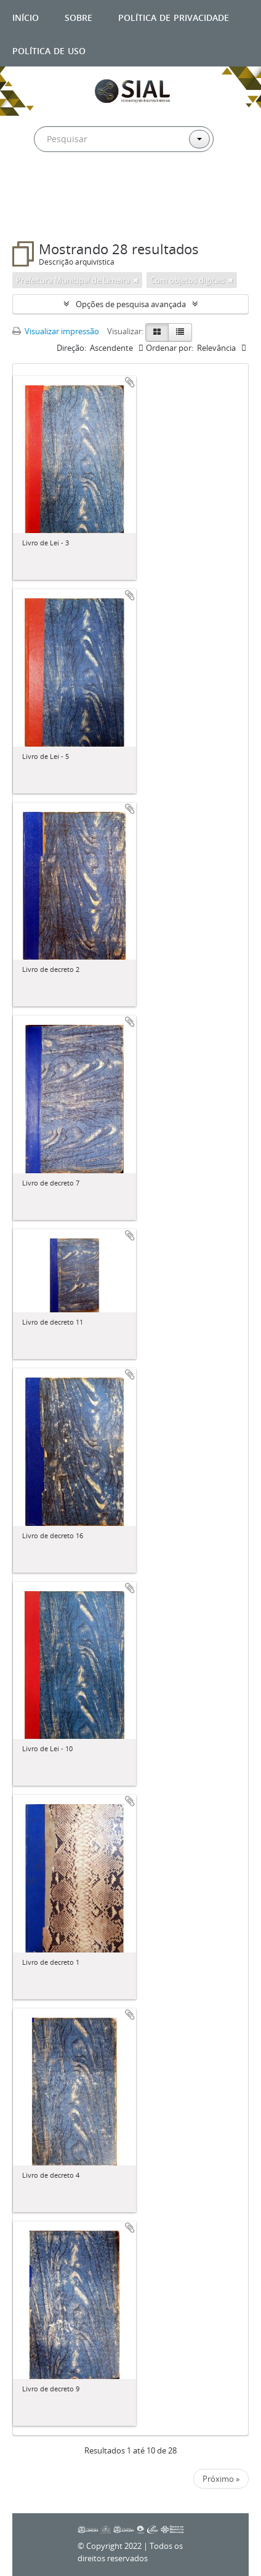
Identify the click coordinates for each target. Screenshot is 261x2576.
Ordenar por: (169, 347)
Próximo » (221, 2478)
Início (25, 16)
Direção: (71, 347)
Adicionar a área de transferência (130, 382)
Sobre (78, 16)
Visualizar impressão (55, 331)
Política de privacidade (173, 16)
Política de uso (49, 49)
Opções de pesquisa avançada (131, 304)
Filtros (39, 216)
